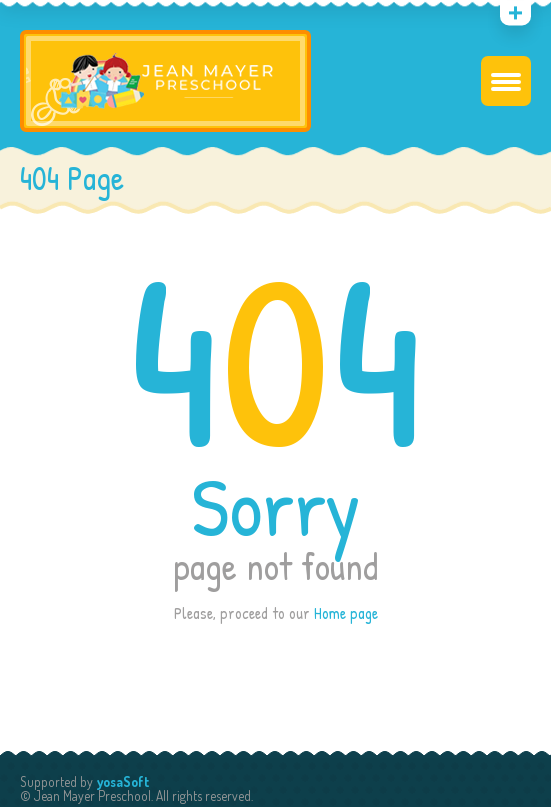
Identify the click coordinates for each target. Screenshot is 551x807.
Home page (346, 613)
